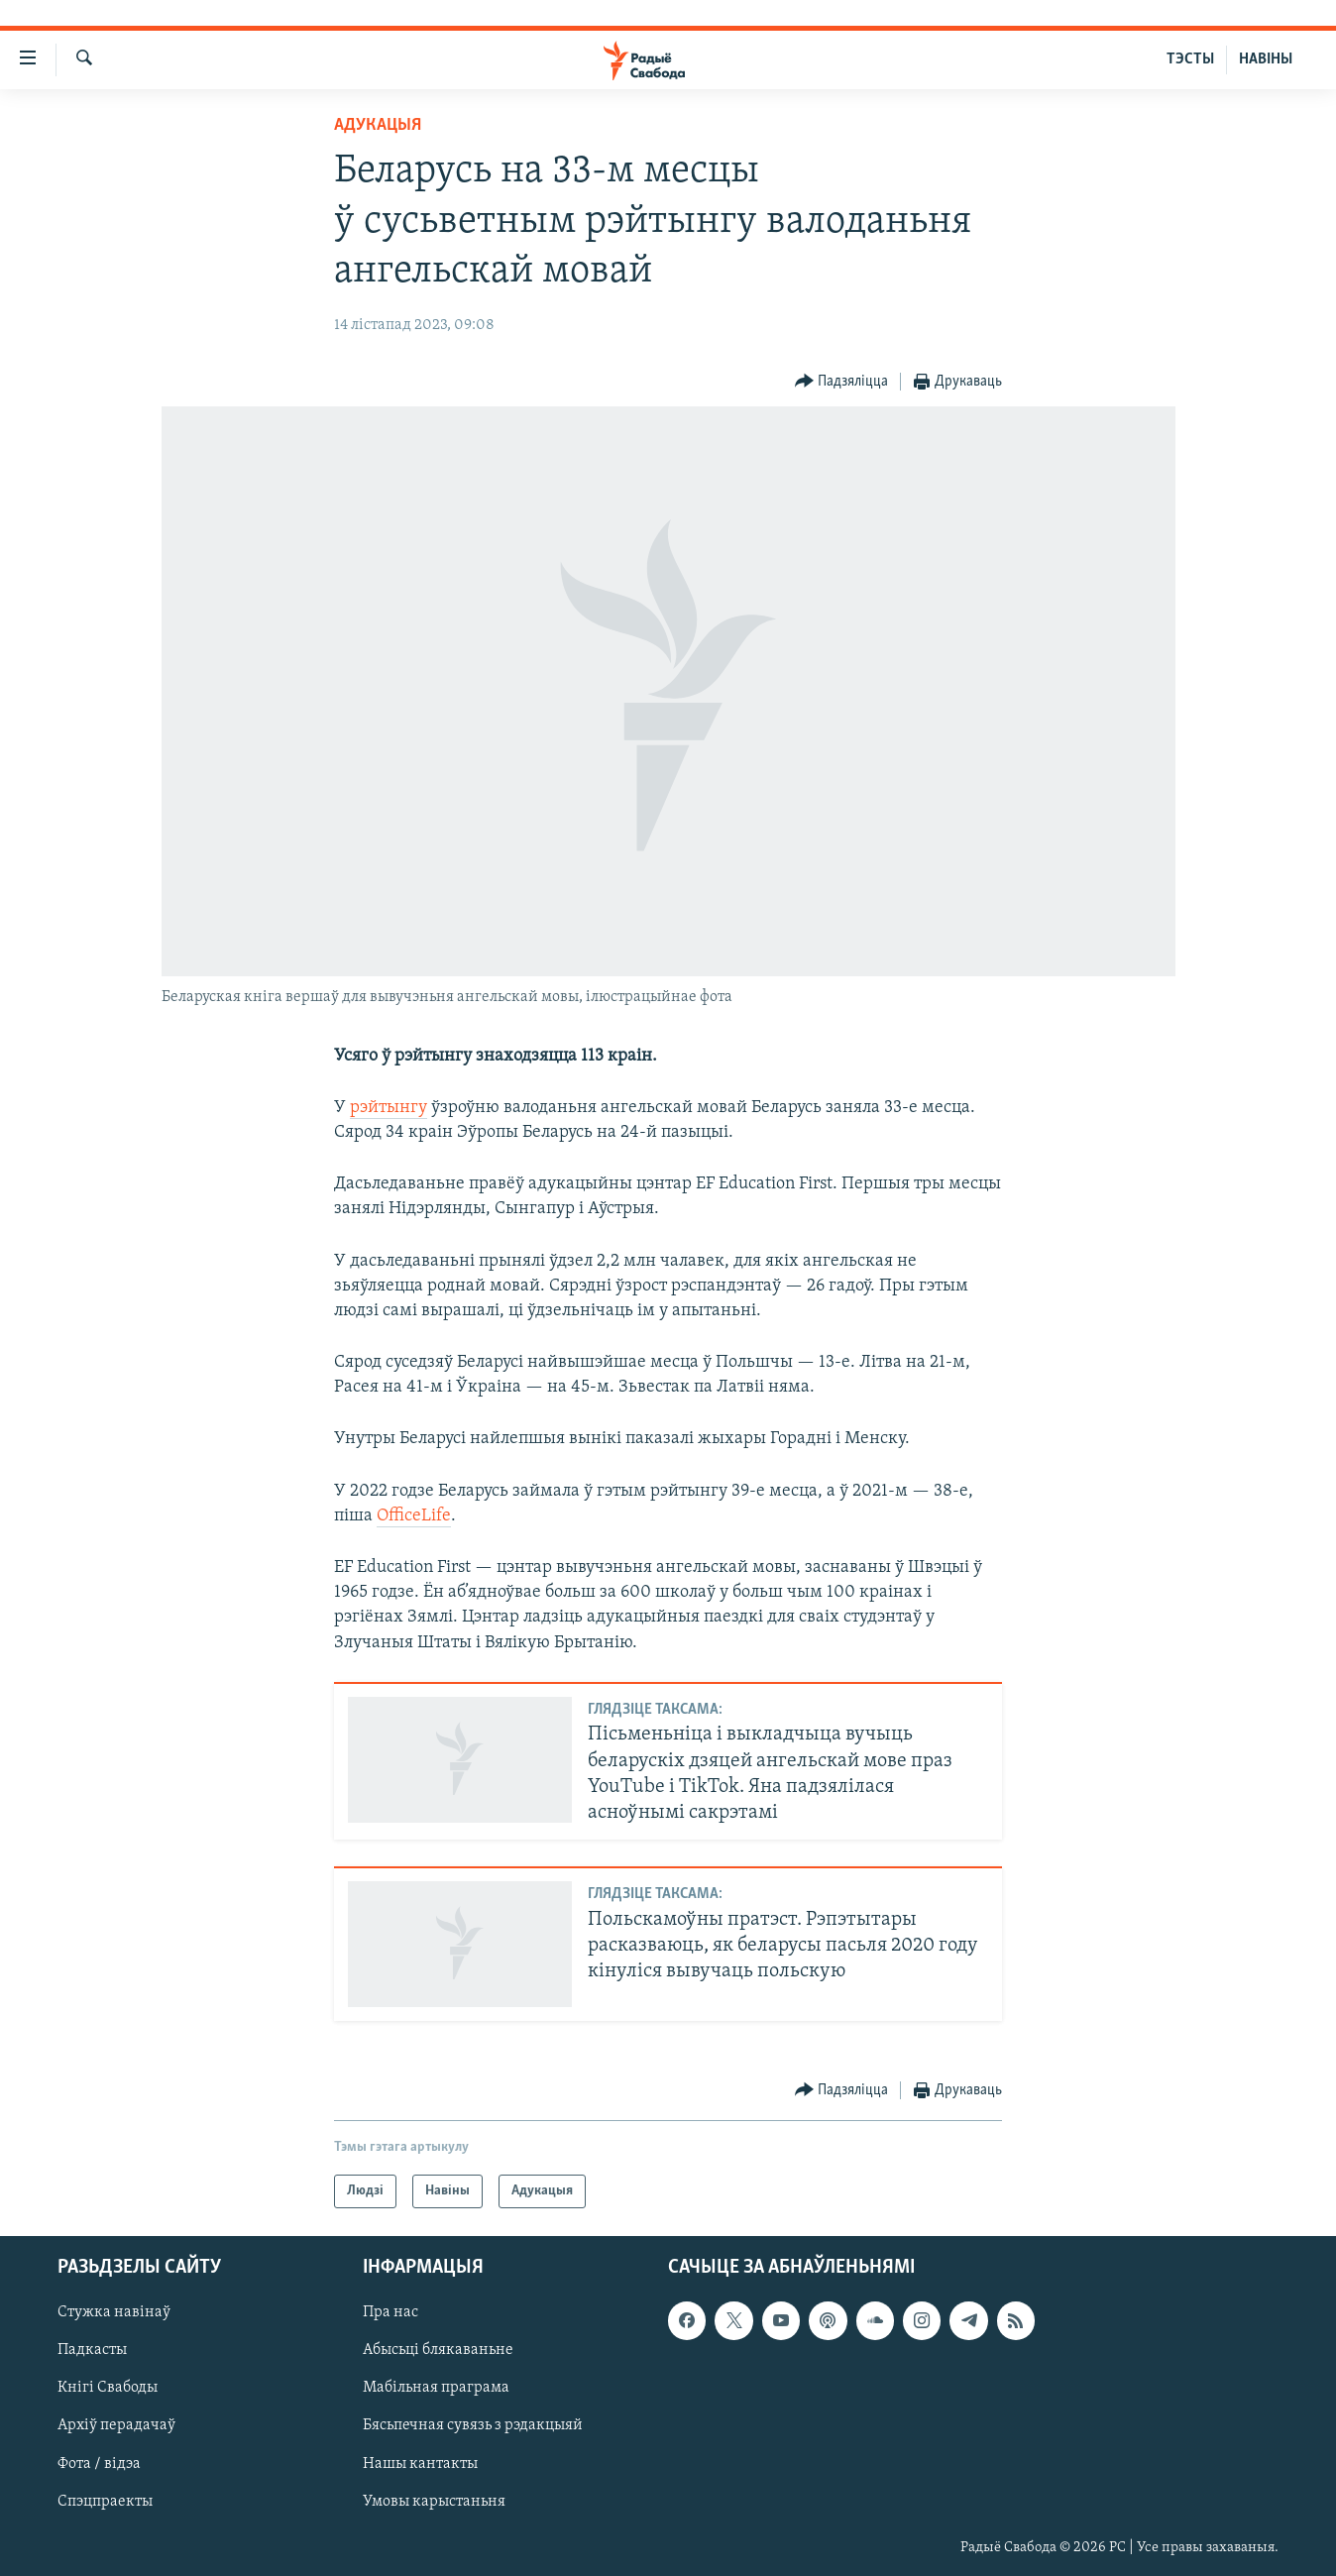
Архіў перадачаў (116, 2426)
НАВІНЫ (1265, 59)
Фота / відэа (99, 2464)
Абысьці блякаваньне (438, 2351)
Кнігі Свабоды (107, 2389)
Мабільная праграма (436, 2389)
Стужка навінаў (113, 2313)
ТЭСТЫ (1190, 59)
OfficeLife (414, 1516)
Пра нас (390, 2313)
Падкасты (92, 2351)
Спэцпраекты (105, 2502)
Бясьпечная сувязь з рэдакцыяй (473, 2426)
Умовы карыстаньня (434, 2502)
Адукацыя (377, 125)
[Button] (842, 382)
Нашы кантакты (420, 2464)
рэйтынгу (388, 1107)
